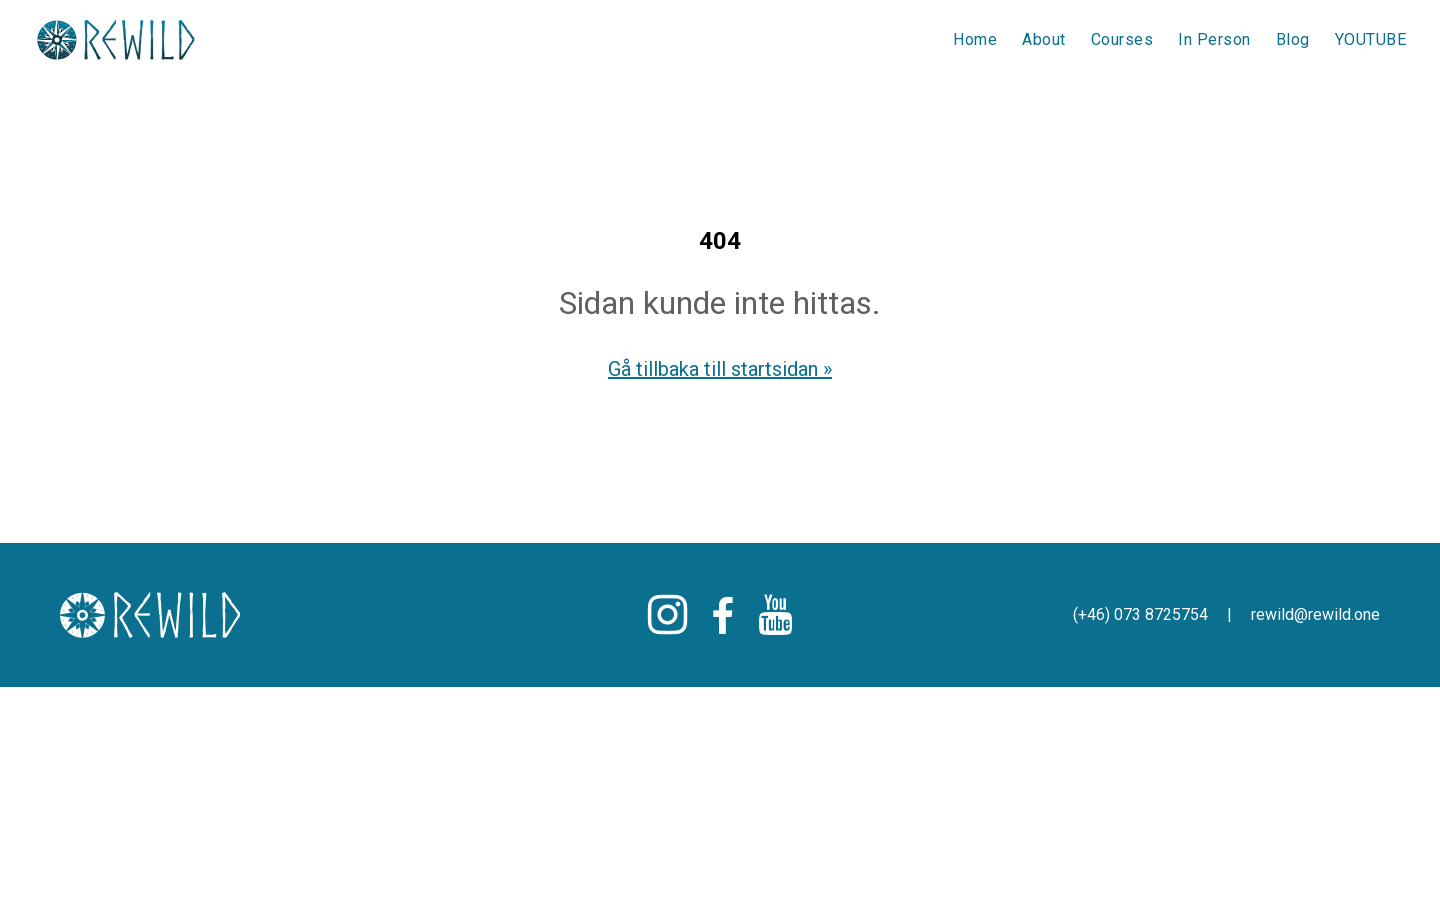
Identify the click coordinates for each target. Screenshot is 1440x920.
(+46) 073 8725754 (1142, 614)
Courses (1122, 39)
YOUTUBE (1371, 39)
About (1044, 39)
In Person (1214, 39)
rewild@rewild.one (1315, 614)
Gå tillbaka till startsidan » (720, 369)
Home (975, 39)
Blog (1293, 39)
